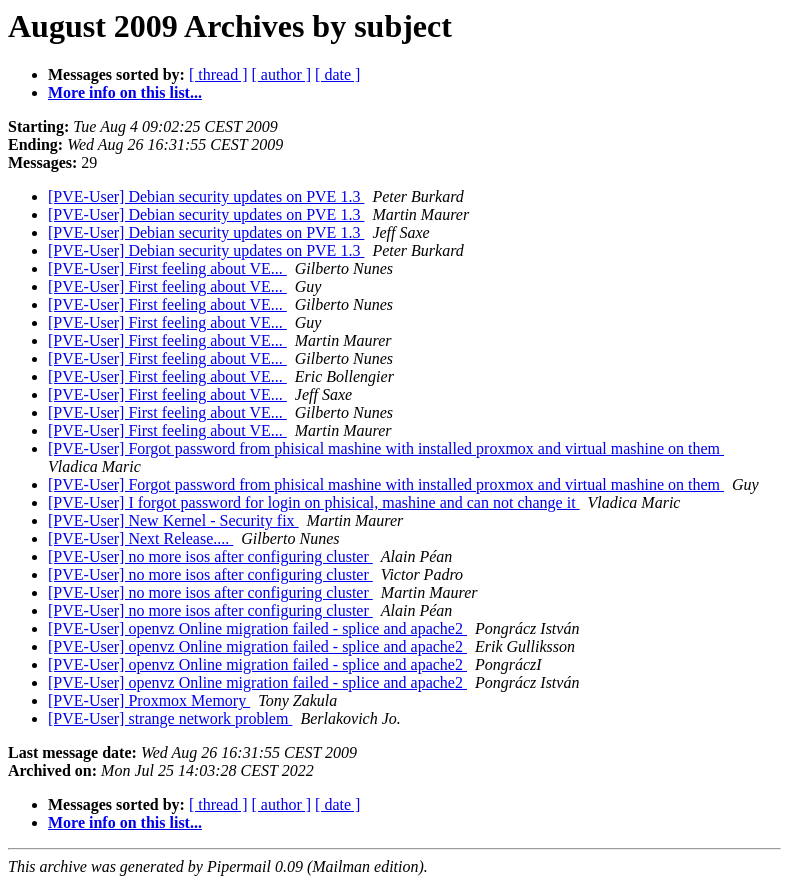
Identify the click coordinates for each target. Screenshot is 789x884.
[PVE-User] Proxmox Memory (149, 700)
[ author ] (282, 74)
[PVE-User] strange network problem (170, 718)
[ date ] (337, 74)
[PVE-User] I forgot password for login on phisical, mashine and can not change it (314, 502)
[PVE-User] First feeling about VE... (167, 268)
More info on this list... (125, 92)
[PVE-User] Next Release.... (140, 538)
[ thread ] (218, 74)
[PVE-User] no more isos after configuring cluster (210, 556)
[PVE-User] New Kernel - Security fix (173, 520)
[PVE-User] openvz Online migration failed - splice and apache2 (257, 628)
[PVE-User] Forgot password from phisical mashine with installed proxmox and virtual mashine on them (386, 448)
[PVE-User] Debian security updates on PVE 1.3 (206, 196)
